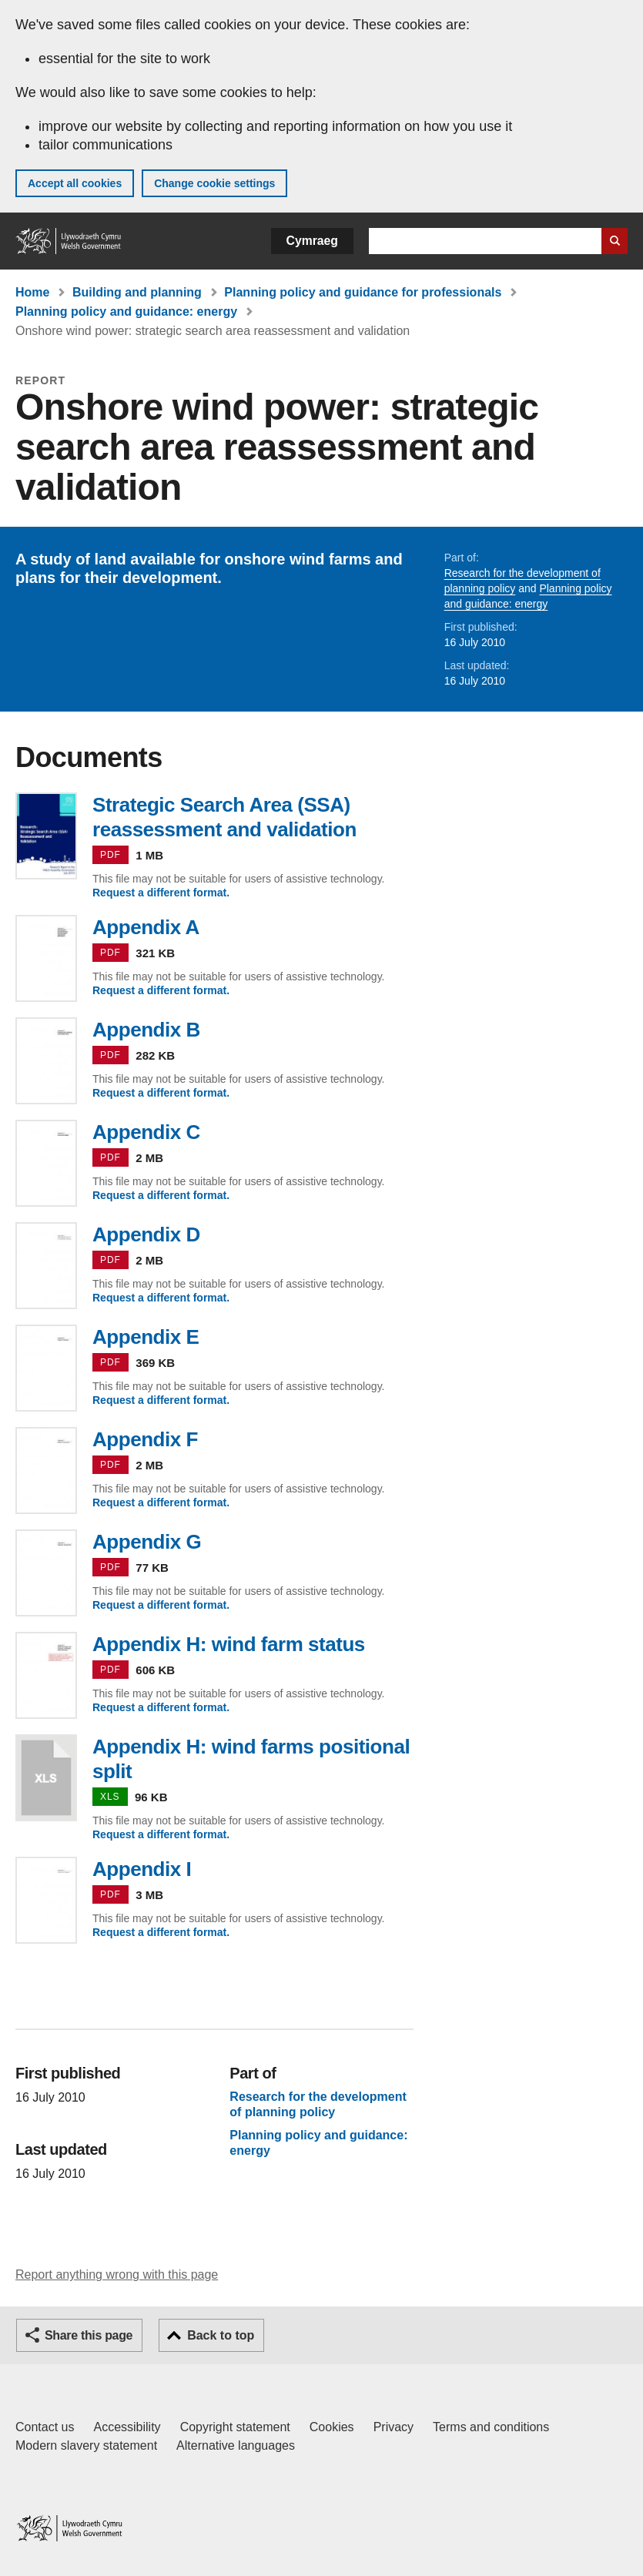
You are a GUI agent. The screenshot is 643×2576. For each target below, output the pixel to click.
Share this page (88, 2335)
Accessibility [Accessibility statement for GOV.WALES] (126, 2427)
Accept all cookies (75, 183)
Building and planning (137, 292)
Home (32, 292)
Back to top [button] (220, 2335)
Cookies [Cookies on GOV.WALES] (332, 2427)
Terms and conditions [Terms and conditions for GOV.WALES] (491, 2427)
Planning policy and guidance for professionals (362, 292)
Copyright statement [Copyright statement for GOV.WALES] (235, 2427)
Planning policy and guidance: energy (126, 311)
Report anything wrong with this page (116, 2274)
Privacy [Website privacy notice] (393, 2427)
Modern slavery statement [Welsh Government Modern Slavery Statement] (86, 2445)
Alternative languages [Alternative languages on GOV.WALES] (235, 2445)
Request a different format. (160, 892)
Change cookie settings (214, 183)
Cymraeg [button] (312, 240)
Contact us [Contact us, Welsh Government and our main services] (44, 2427)
